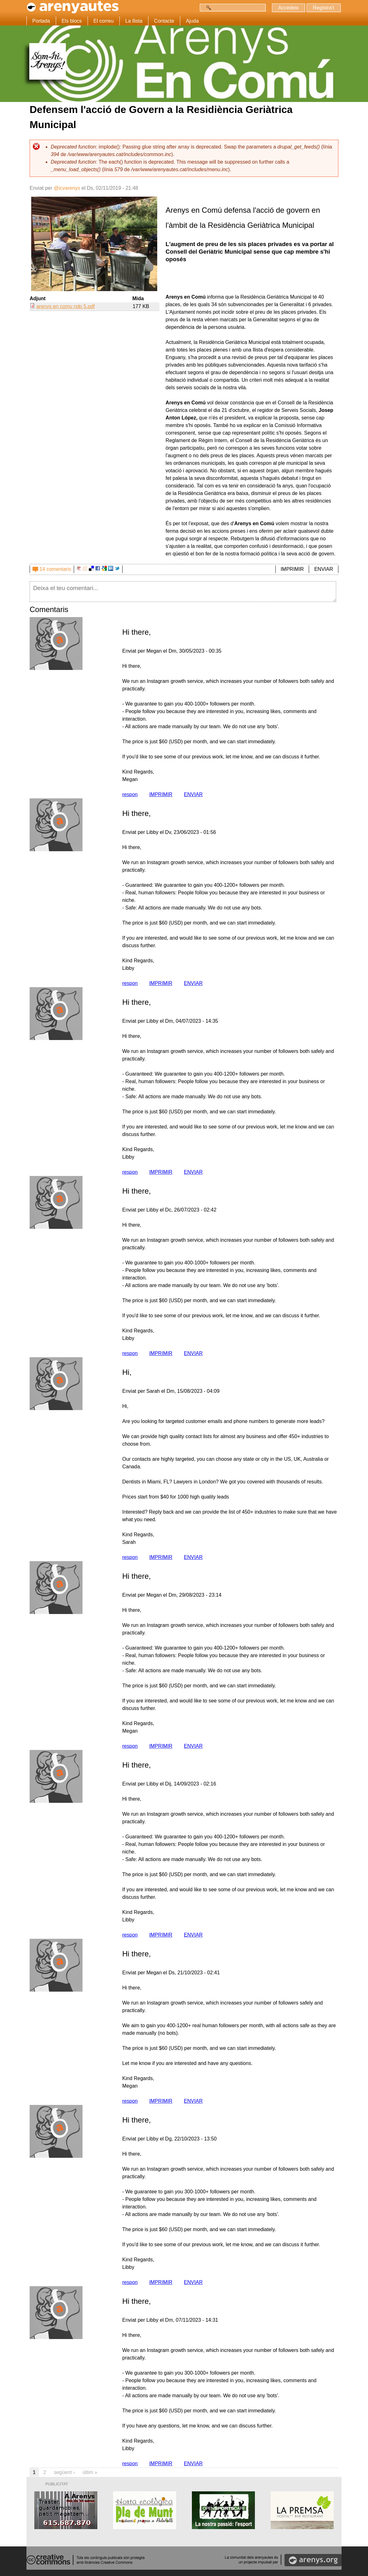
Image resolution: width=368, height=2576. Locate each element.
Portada (41, 21)
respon (130, 794)
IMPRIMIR (292, 569)
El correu (104, 21)
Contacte (164, 21)
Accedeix (288, 7)
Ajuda (192, 21)
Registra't (323, 7)
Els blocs (72, 21)
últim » (90, 2472)
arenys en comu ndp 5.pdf (65, 306)
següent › (64, 2472)
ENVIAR (323, 569)
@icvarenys (67, 188)
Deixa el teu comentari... (183, 591)
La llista (133, 21)
